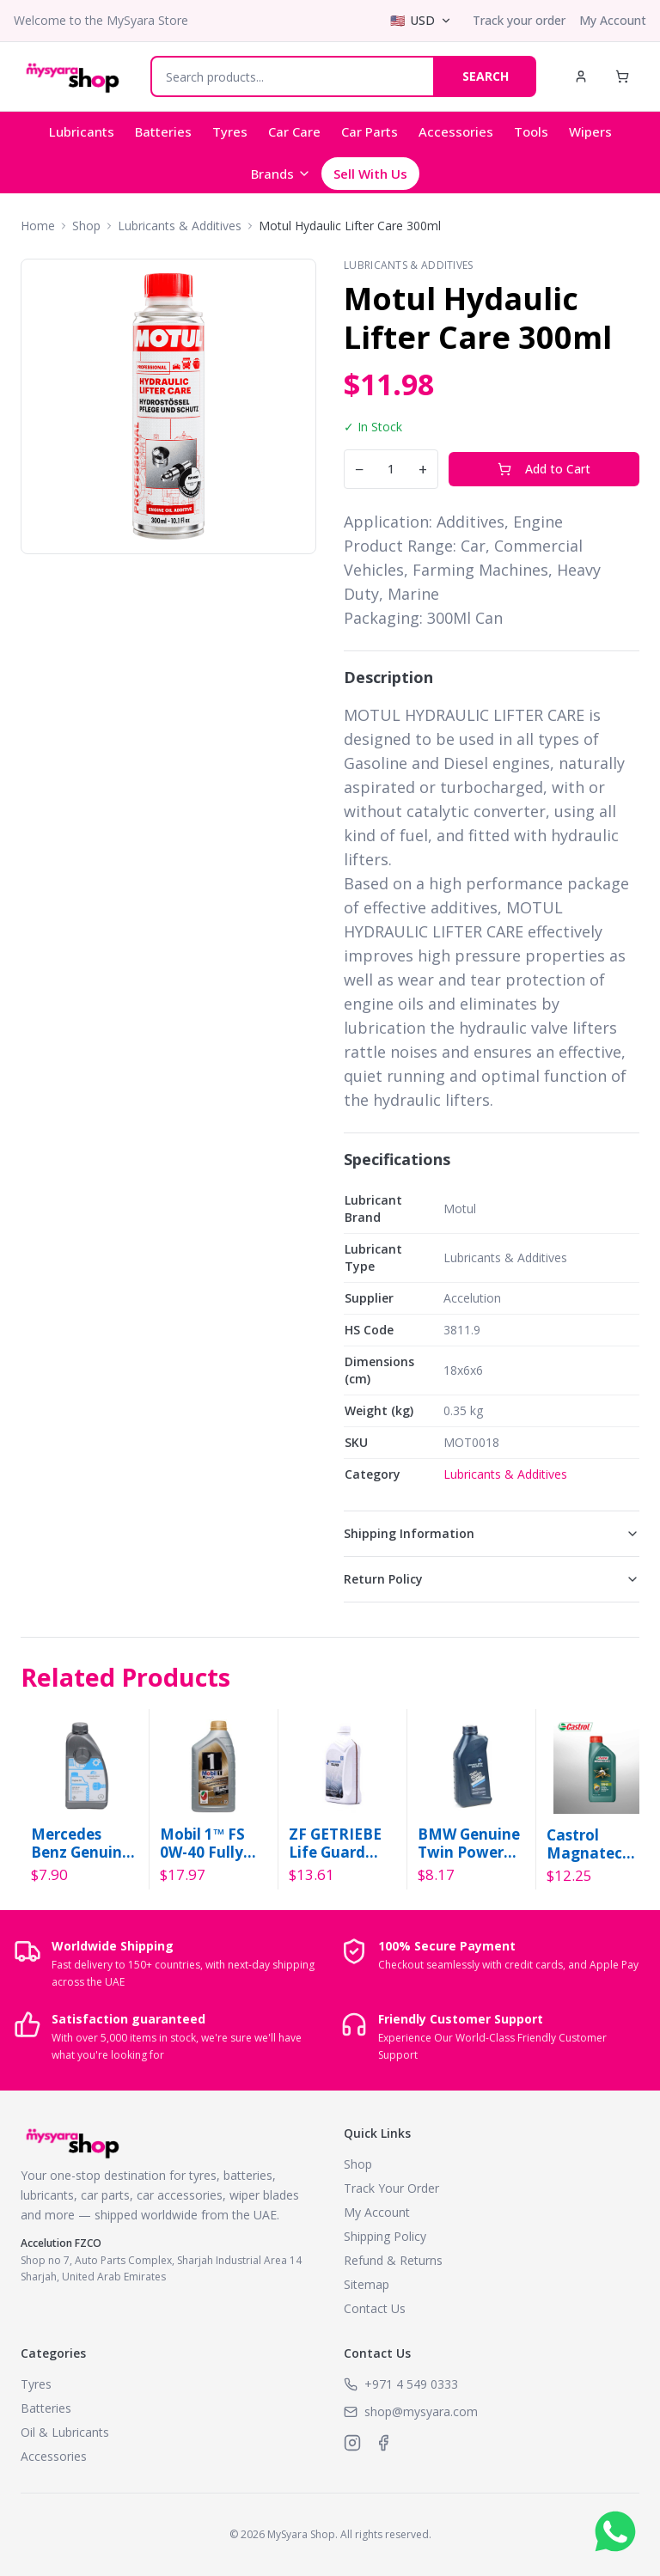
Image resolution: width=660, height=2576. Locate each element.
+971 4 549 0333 (411, 2384)
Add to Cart (544, 469)
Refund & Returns (393, 2260)
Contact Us (375, 2308)
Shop (86, 225)
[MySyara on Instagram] (352, 2442)
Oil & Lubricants (65, 2432)
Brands (281, 173)
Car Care (294, 131)
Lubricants (81, 131)
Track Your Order (391, 2188)
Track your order (519, 20)
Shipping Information (491, 1533)
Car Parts (369, 131)
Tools (531, 131)
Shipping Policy (385, 2236)
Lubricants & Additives (179, 225)
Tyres (230, 131)
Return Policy (491, 1579)
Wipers (590, 131)
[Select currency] (421, 20)
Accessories (456, 131)
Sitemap (366, 2284)
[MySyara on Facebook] (383, 2442)
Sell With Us (370, 173)
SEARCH (485, 76)
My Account (612, 20)
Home (38, 225)
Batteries (163, 131)
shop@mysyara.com (421, 2411)
